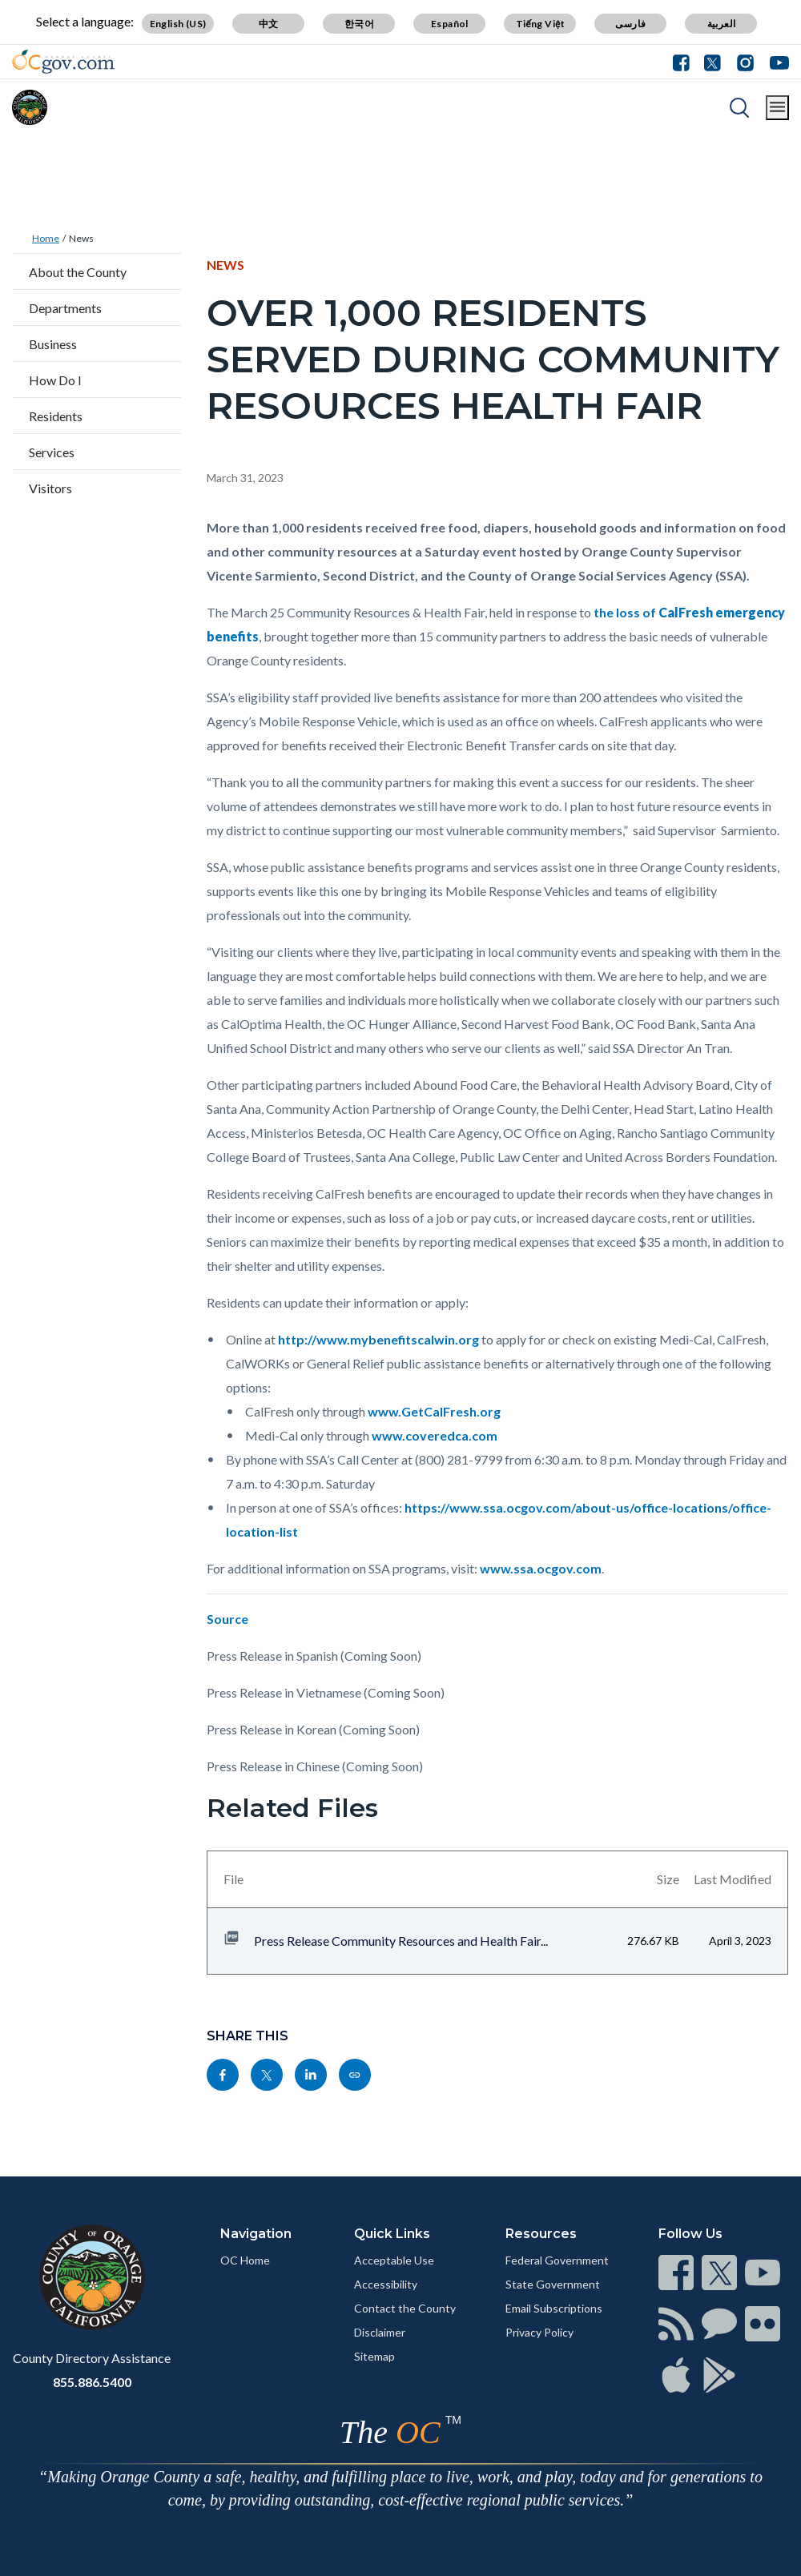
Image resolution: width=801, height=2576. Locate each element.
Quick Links (392, 2233)
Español (450, 24)
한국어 (359, 24)
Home (45, 238)
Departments (65, 307)
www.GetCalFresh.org (434, 1411)
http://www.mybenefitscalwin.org (378, 1339)
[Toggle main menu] (777, 107)
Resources (541, 2233)
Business (53, 344)
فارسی (630, 24)
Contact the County (405, 2308)
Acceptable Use (394, 2260)
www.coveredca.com (434, 1435)
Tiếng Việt (541, 24)
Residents (56, 416)
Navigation (256, 2233)
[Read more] (63, 62)
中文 (269, 24)
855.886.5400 (92, 2381)
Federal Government (557, 2260)
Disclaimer (379, 2332)
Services (51, 452)
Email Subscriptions (553, 2308)
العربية (721, 24)
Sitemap (374, 2356)
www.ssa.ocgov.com (541, 1568)
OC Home (245, 2260)
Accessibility (385, 2284)
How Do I (55, 380)
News (81, 238)
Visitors (50, 488)
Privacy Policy (539, 2332)
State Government (552, 2284)
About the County (78, 271)
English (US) (178, 24)
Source (227, 1618)
